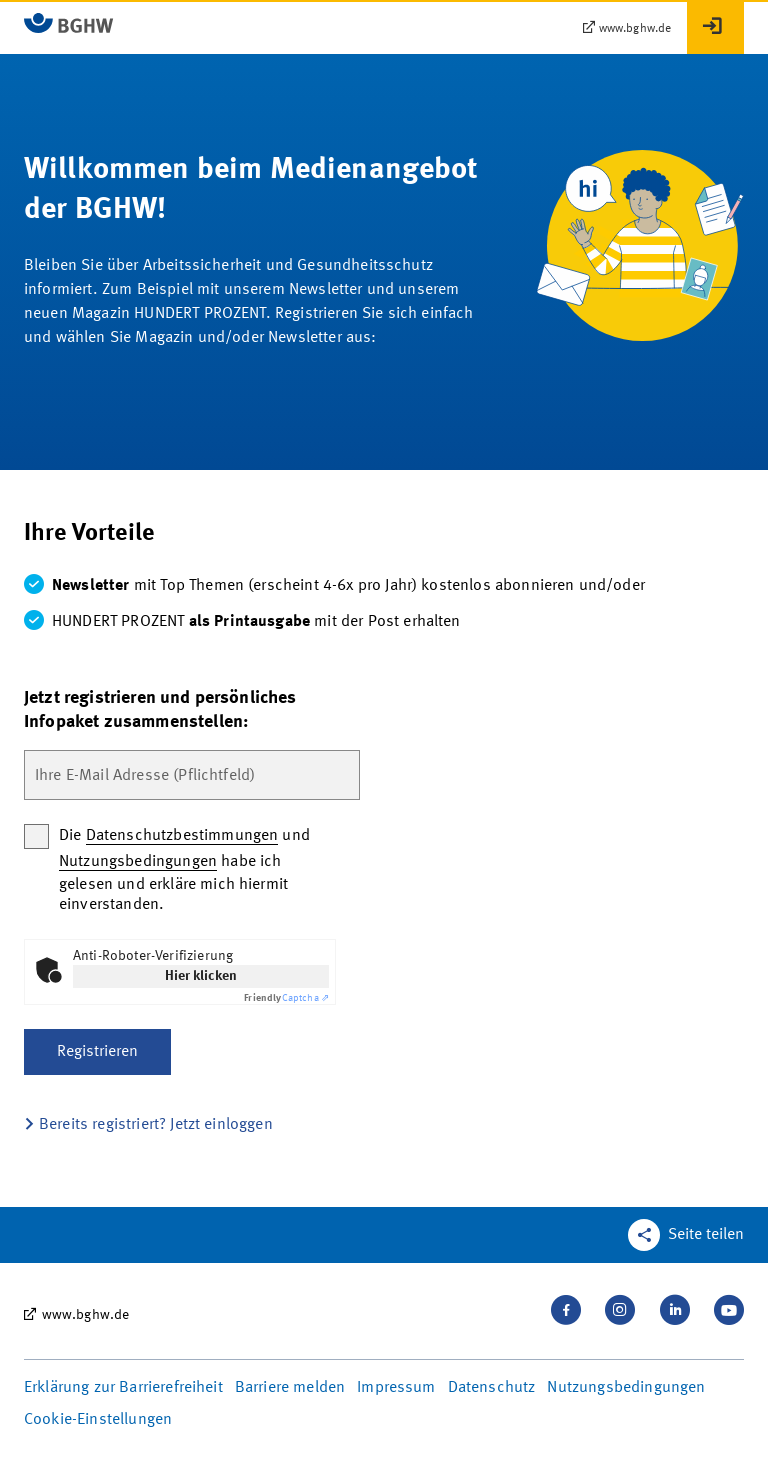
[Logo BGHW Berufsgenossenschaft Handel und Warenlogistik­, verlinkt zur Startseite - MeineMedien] (69, 23)
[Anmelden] (715, 28)
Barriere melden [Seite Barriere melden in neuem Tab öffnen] (290, 1388)
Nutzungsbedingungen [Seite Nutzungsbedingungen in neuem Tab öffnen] (626, 1388)
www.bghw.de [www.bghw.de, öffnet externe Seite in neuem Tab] (86, 1315)
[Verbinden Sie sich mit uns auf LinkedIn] (675, 1310)
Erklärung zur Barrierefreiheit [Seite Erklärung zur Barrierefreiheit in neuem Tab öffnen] (123, 1388)
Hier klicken (201, 976)
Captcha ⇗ (286, 998)
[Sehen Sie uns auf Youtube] (729, 1310)
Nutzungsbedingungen (138, 862)
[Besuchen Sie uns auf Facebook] (566, 1310)
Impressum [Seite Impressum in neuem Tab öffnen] (396, 1388)
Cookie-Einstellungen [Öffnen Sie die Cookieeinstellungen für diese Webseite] (98, 1420)
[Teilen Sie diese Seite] (686, 1235)
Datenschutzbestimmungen (182, 836)
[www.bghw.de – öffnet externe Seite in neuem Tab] (627, 29)
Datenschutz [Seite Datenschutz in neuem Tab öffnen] (492, 1388)
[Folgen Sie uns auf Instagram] (620, 1310)
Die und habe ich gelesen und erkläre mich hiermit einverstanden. (184, 870)
